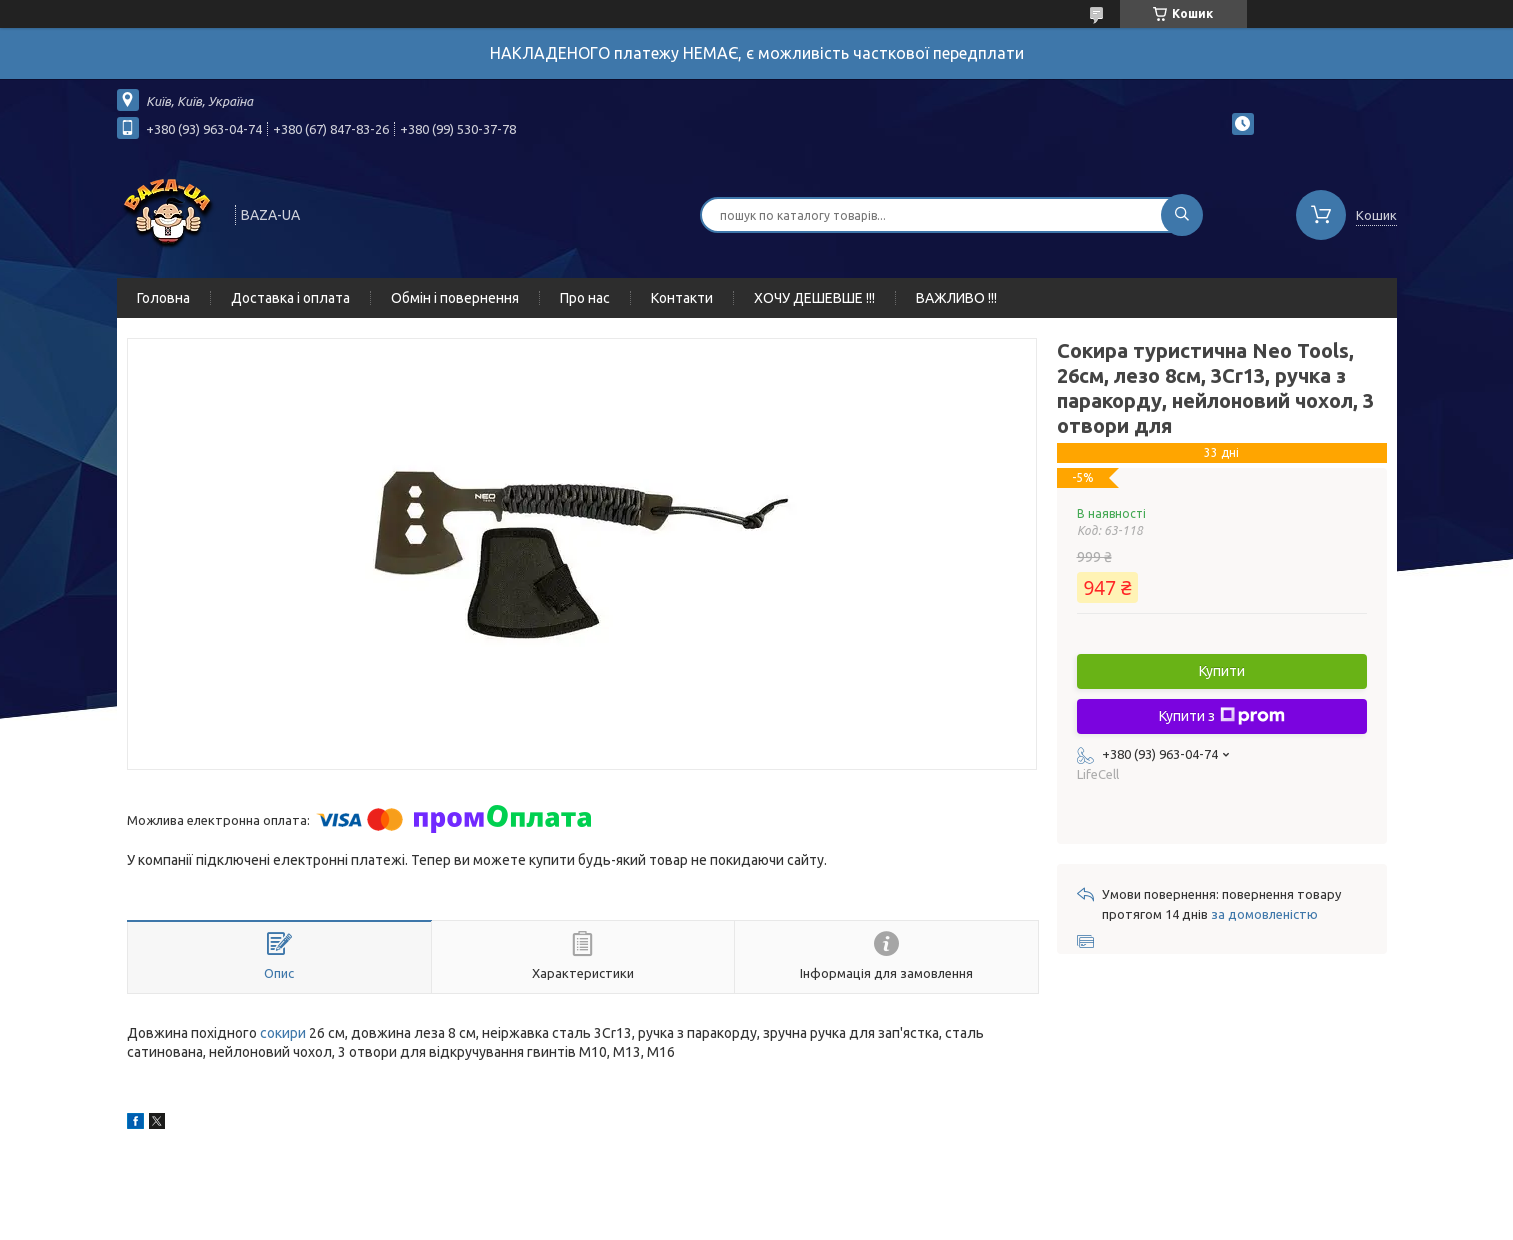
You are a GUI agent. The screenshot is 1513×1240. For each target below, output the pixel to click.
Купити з (1222, 716)
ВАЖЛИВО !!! (956, 298)
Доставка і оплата (290, 298)
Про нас (585, 298)
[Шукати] (1182, 215)
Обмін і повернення (455, 298)
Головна (163, 298)
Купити (1222, 671)
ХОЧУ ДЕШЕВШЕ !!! (814, 298)
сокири (283, 1033)
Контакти (682, 298)
